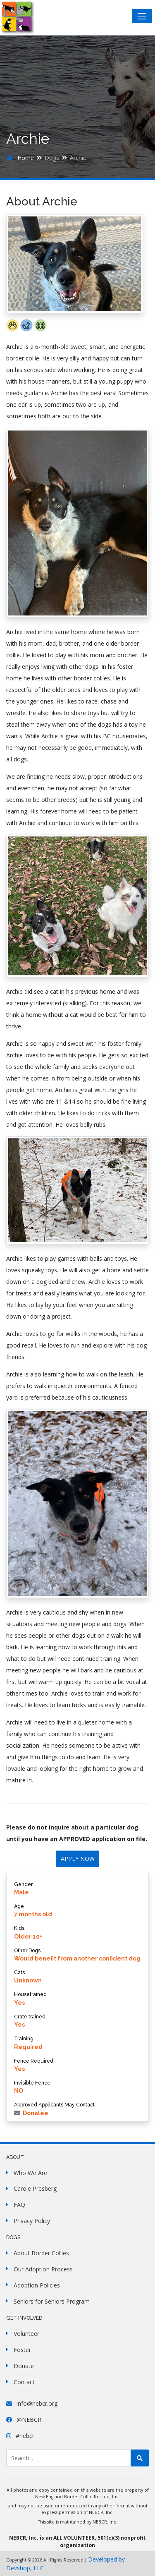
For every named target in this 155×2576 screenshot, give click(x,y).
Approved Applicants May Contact (54, 2104)
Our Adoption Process (43, 2269)
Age (19, 1906)
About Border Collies (41, 2253)
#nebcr (20, 2436)
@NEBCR (23, 2419)
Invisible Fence (32, 2083)
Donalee (31, 2113)
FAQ (19, 2205)
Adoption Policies (37, 2285)
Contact (24, 2382)
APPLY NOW (78, 1859)
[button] (13, 329)
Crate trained (29, 2016)
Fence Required (33, 2061)
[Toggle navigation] (142, 16)
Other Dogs (27, 1950)
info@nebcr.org (31, 2403)
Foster (22, 2350)
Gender (23, 1884)
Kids (19, 1928)
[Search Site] (68, 2458)
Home (20, 158)
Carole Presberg (35, 2188)
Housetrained (30, 1994)
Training (23, 2038)
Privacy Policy (32, 2221)
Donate (24, 2366)
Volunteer (26, 2333)
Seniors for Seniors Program (52, 2301)
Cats (19, 1972)
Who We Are (30, 2173)
